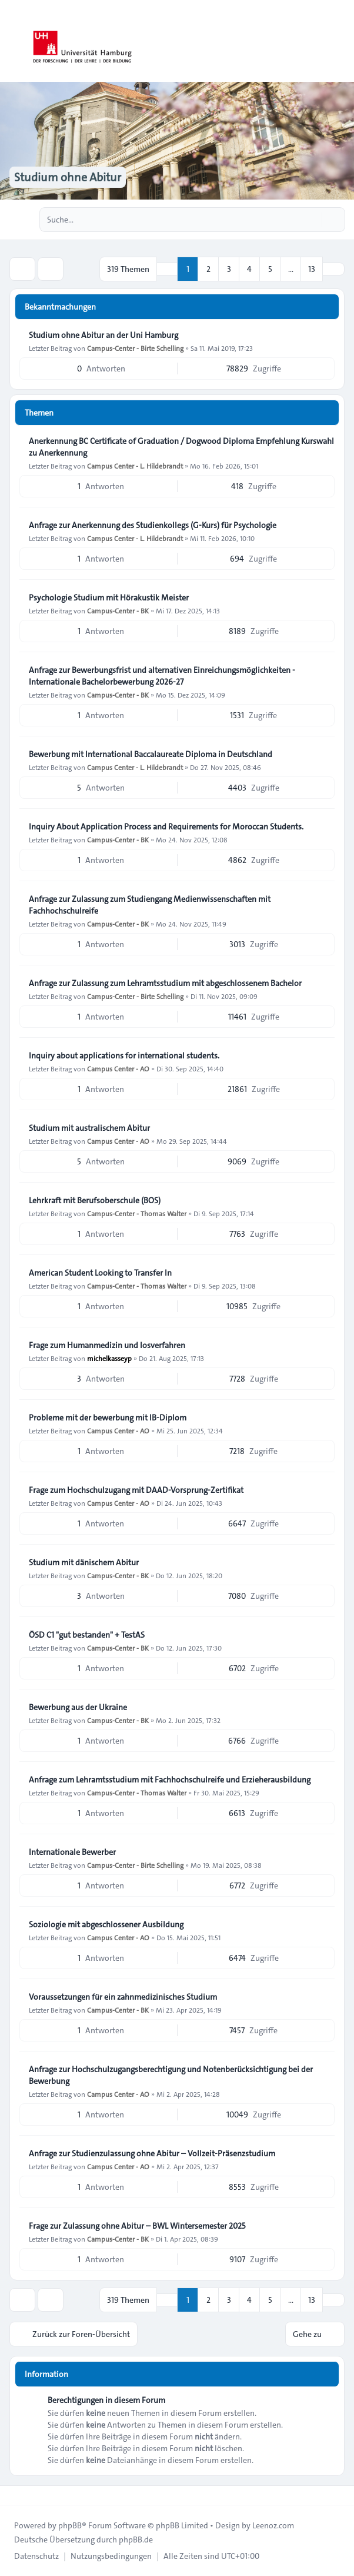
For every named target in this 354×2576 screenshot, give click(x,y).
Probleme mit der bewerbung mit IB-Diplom (107, 1417)
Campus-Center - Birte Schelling (135, 348)
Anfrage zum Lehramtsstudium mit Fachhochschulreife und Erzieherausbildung (169, 1779)
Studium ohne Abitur (67, 177)
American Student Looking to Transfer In (100, 1273)
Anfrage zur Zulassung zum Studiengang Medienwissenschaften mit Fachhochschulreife (149, 905)
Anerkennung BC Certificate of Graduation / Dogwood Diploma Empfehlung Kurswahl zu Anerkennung (181, 447)
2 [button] (208, 269)
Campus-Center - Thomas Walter (136, 1213)
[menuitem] (36, 2556)
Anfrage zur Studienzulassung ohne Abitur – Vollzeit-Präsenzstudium (152, 2153)
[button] (333, 269)
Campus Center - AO (118, 1068)
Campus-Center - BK (118, 610)
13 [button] (311, 269)
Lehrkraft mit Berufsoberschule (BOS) (95, 1200)
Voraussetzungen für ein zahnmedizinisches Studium (123, 1997)
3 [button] (229, 269)
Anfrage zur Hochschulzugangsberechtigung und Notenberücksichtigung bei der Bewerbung (171, 2075)
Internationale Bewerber (72, 1852)
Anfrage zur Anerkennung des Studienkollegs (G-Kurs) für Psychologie (152, 525)
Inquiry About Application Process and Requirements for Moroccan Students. (166, 826)
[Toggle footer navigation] (14, 2495)
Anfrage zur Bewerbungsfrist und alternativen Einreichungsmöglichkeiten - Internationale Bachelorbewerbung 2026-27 (162, 676)
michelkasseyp (109, 1358)
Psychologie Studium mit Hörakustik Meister (109, 597)
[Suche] (312, 220)
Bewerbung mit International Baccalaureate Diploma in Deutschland (150, 754)
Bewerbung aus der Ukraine (78, 1707)
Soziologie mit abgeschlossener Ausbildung (106, 1924)
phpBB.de (136, 2539)
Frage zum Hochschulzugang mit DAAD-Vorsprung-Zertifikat (136, 1490)
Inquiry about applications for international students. (124, 1055)
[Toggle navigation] (340, 41)
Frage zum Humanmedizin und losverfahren (107, 1345)
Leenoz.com (273, 2525)
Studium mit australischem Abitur (89, 1128)
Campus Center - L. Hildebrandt (135, 465)
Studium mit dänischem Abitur (84, 1562)
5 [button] (270, 269)
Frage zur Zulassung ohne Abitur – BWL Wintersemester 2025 (137, 2226)
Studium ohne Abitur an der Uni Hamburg (103, 335)
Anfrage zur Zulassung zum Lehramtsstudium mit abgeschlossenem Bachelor (165, 983)
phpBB (70, 2525)
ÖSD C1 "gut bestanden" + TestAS (87, 1635)
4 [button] (249, 269)
